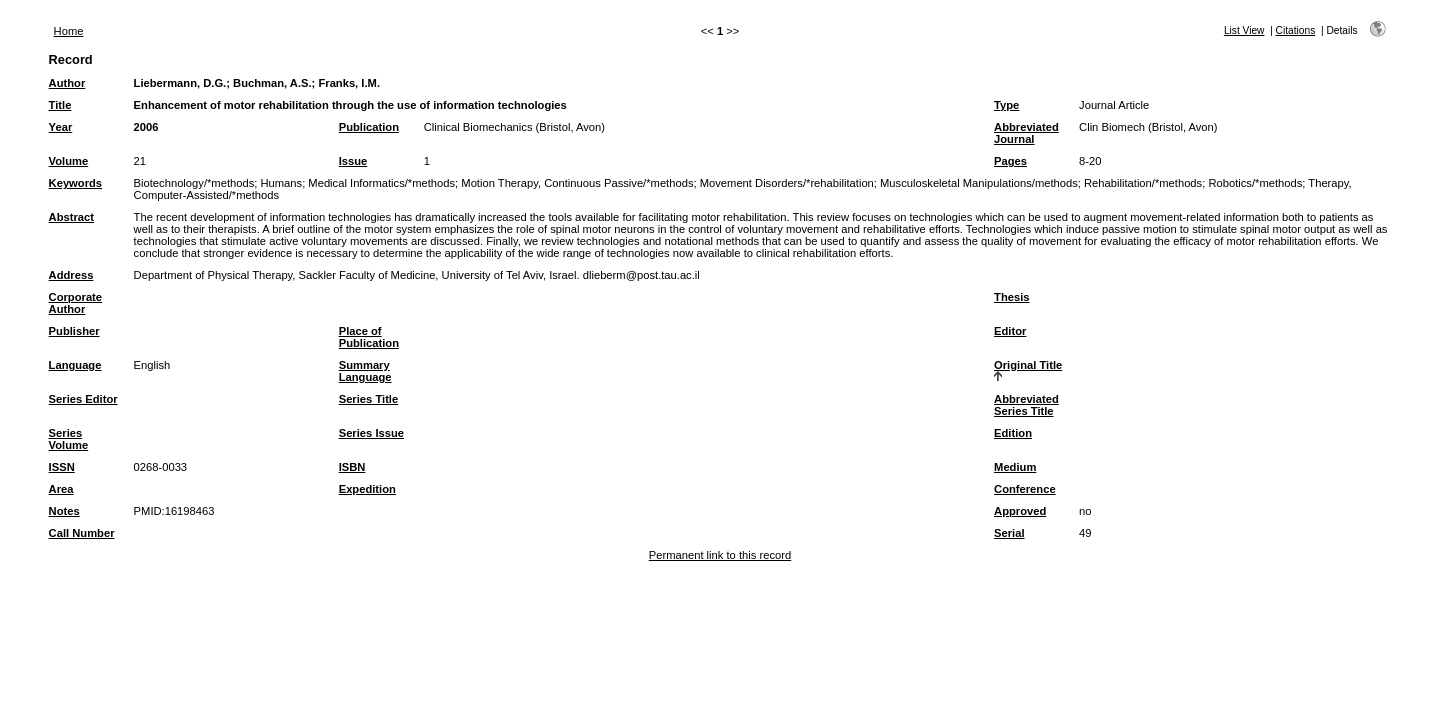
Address (71, 275)
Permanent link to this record (720, 555)
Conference (1025, 489)
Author (67, 83)
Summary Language (365, 371)
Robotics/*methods (1255, 183)
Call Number (82, 533)
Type (1006, 105)
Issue (353, 161)
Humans (281, 183)
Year (61, 127)
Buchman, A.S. (272, 83)
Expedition (367, 489)
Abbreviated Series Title (1026, 405)
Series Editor (83, 399)
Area (61, 489)
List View (1244, 30)
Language (75, 365)
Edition (1013, 433)
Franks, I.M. (349, 83)
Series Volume (69, 439)
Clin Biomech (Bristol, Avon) (1148, 127)
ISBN (352, 467)
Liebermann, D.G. (180, 83)
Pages (1010, 161)
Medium (1015, 467)
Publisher (74, 331)
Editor (1010, 331)
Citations (1296, 30)
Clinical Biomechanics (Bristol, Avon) (514, 127)
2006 (146, 127)
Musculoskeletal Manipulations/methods (979, 183)
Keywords (75, 183)
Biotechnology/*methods (194, 183)
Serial (1009, 533)
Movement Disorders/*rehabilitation (787, 183)
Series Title (369, 399)
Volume (69, 161)
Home (69, 31)
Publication (369, 127)
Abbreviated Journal (1026, 133)
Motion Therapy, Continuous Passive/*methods (577, 183)
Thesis (1011, 297)
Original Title (1028, 365)
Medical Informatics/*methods (381, 183)
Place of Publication (369, 337)
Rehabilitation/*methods (1143, 183)
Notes (64, 511)
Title (60, 105)
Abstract (71, 217)
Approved (1020, 511)
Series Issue (371, 433)
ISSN (62, 467)
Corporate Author (75, 303)
